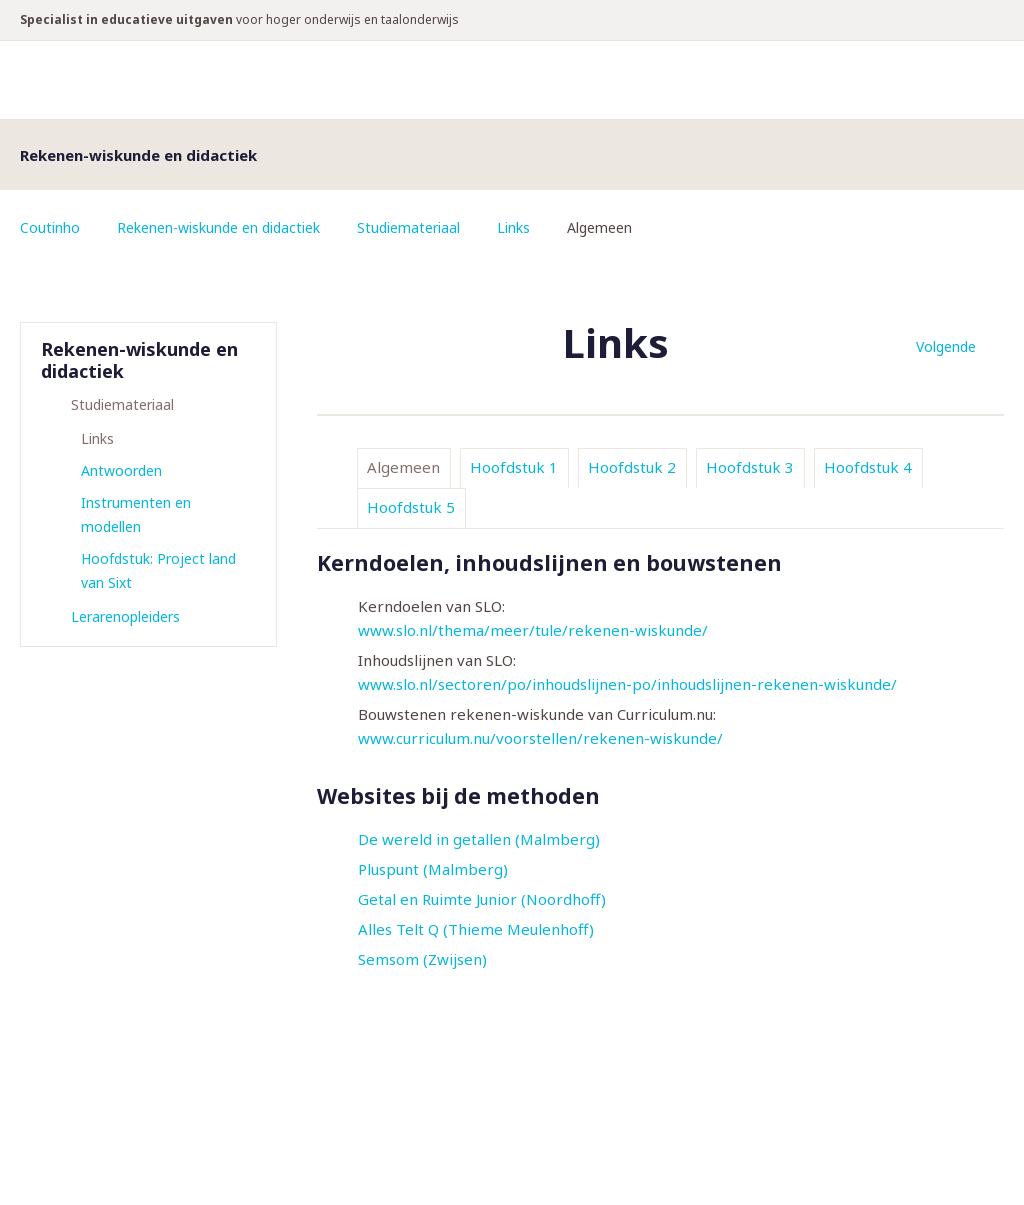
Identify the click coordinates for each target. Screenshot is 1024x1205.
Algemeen (403, 467)
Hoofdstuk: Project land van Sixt (158, 570)
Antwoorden (121, 470)
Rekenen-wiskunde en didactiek (218, 227)
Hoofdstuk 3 (750, 467)
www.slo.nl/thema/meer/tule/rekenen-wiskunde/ (533, 630)
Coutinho (50, 227)
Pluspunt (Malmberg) (433, 869)
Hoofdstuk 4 (868, 467)
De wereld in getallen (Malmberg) (479, 839)
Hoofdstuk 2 (632, 467)
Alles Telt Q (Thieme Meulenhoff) (476, 929)
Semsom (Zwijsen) (422, 959)
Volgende (946, 346)
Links (513, 227)
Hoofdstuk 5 (411, 507)
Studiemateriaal (408, 227)
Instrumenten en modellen (136, 514)
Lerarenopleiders (125, 616)
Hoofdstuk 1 (514, 467)
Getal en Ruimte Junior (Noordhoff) (482, 899)
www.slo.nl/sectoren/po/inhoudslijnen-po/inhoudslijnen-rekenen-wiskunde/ (627, 684)
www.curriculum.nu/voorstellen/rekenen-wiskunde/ (540, 738)
